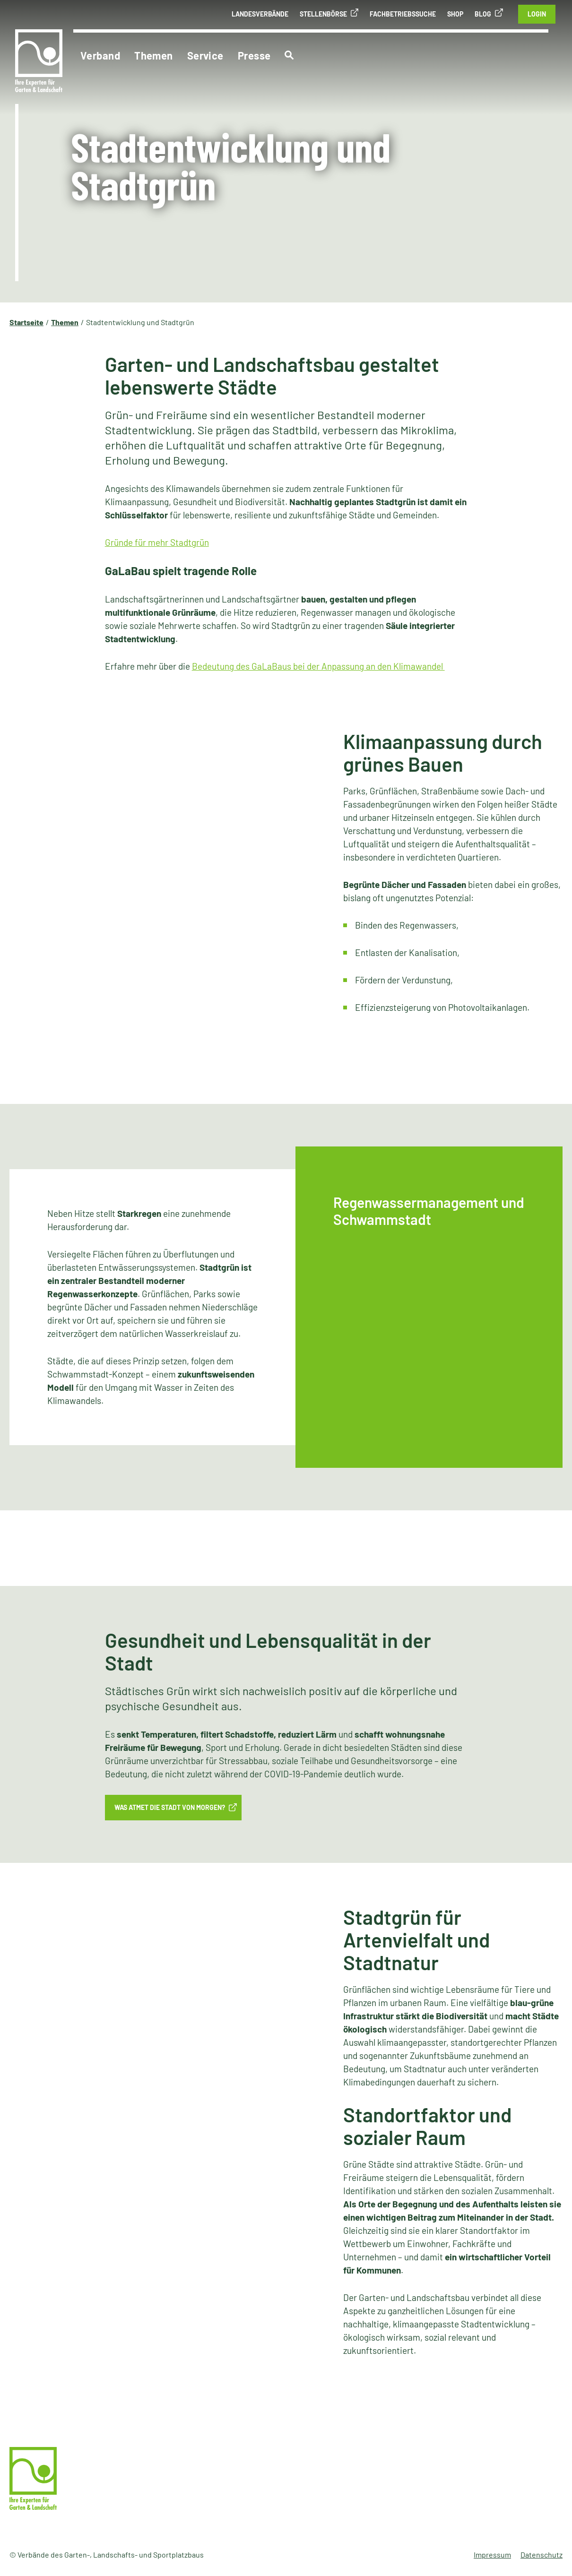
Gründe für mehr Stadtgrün (157, 542)
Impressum (492, 2554)
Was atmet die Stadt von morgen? (169, 1807)
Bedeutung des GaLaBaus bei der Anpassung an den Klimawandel (318, 666)
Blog (483, 14)
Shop (455, 14)
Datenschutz (541, 2554)
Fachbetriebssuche (403, 14)
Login (537, 14)
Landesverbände (260, 14)
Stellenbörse (323, 14)
